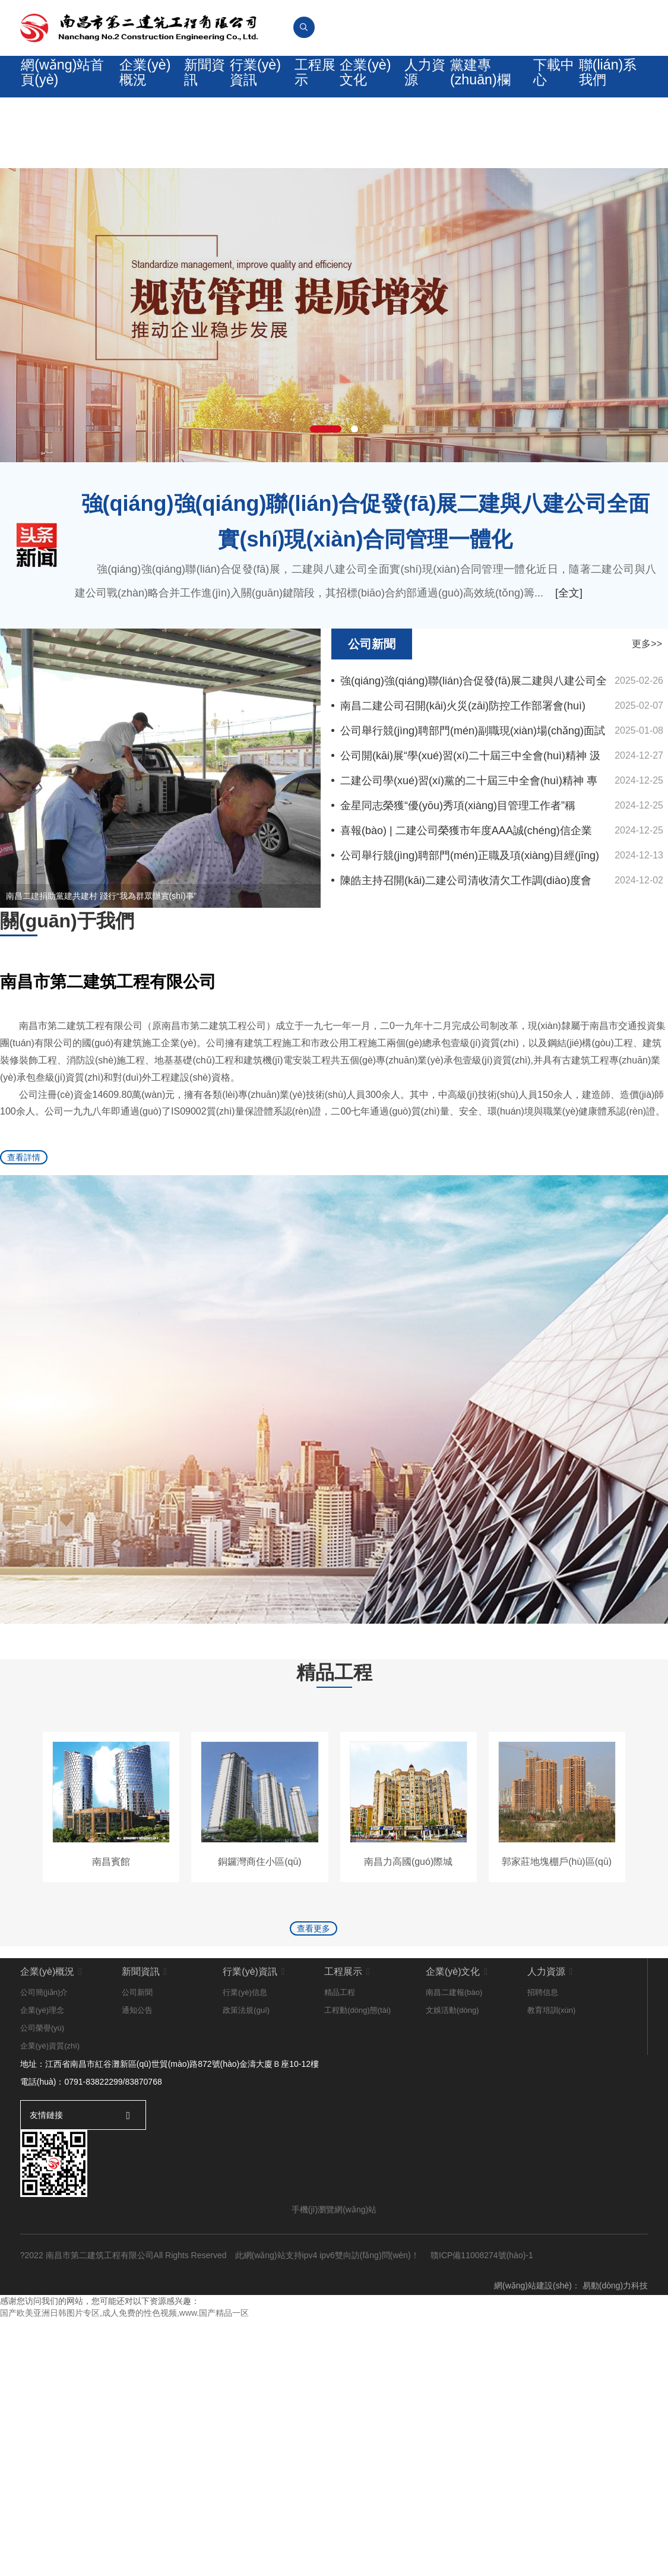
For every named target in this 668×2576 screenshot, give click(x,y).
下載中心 (554, 81)
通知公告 (137, 2159)
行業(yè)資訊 (251, 81)
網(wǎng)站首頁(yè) (63, 81)
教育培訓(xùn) (551, 2159)
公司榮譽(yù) (42, 2177)
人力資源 (426, 81)
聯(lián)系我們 (610, 81)
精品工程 (339, 2142)
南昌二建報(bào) (454, 2142)
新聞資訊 (197, 81)
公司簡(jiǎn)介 (44, 2142)
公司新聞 (137, 2142)
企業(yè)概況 (137, 81)
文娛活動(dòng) (452, 2159)
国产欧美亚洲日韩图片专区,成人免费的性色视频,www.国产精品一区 (124, 2462)
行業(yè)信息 (245, 2142)
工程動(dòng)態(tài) (357, 2159)
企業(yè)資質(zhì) (50, 2195)
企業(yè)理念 (42, 2159)
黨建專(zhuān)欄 (483, 81)
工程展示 (311, 81)
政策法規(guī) (246, 2159)
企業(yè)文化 (366, 81)
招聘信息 (542, 2142)
